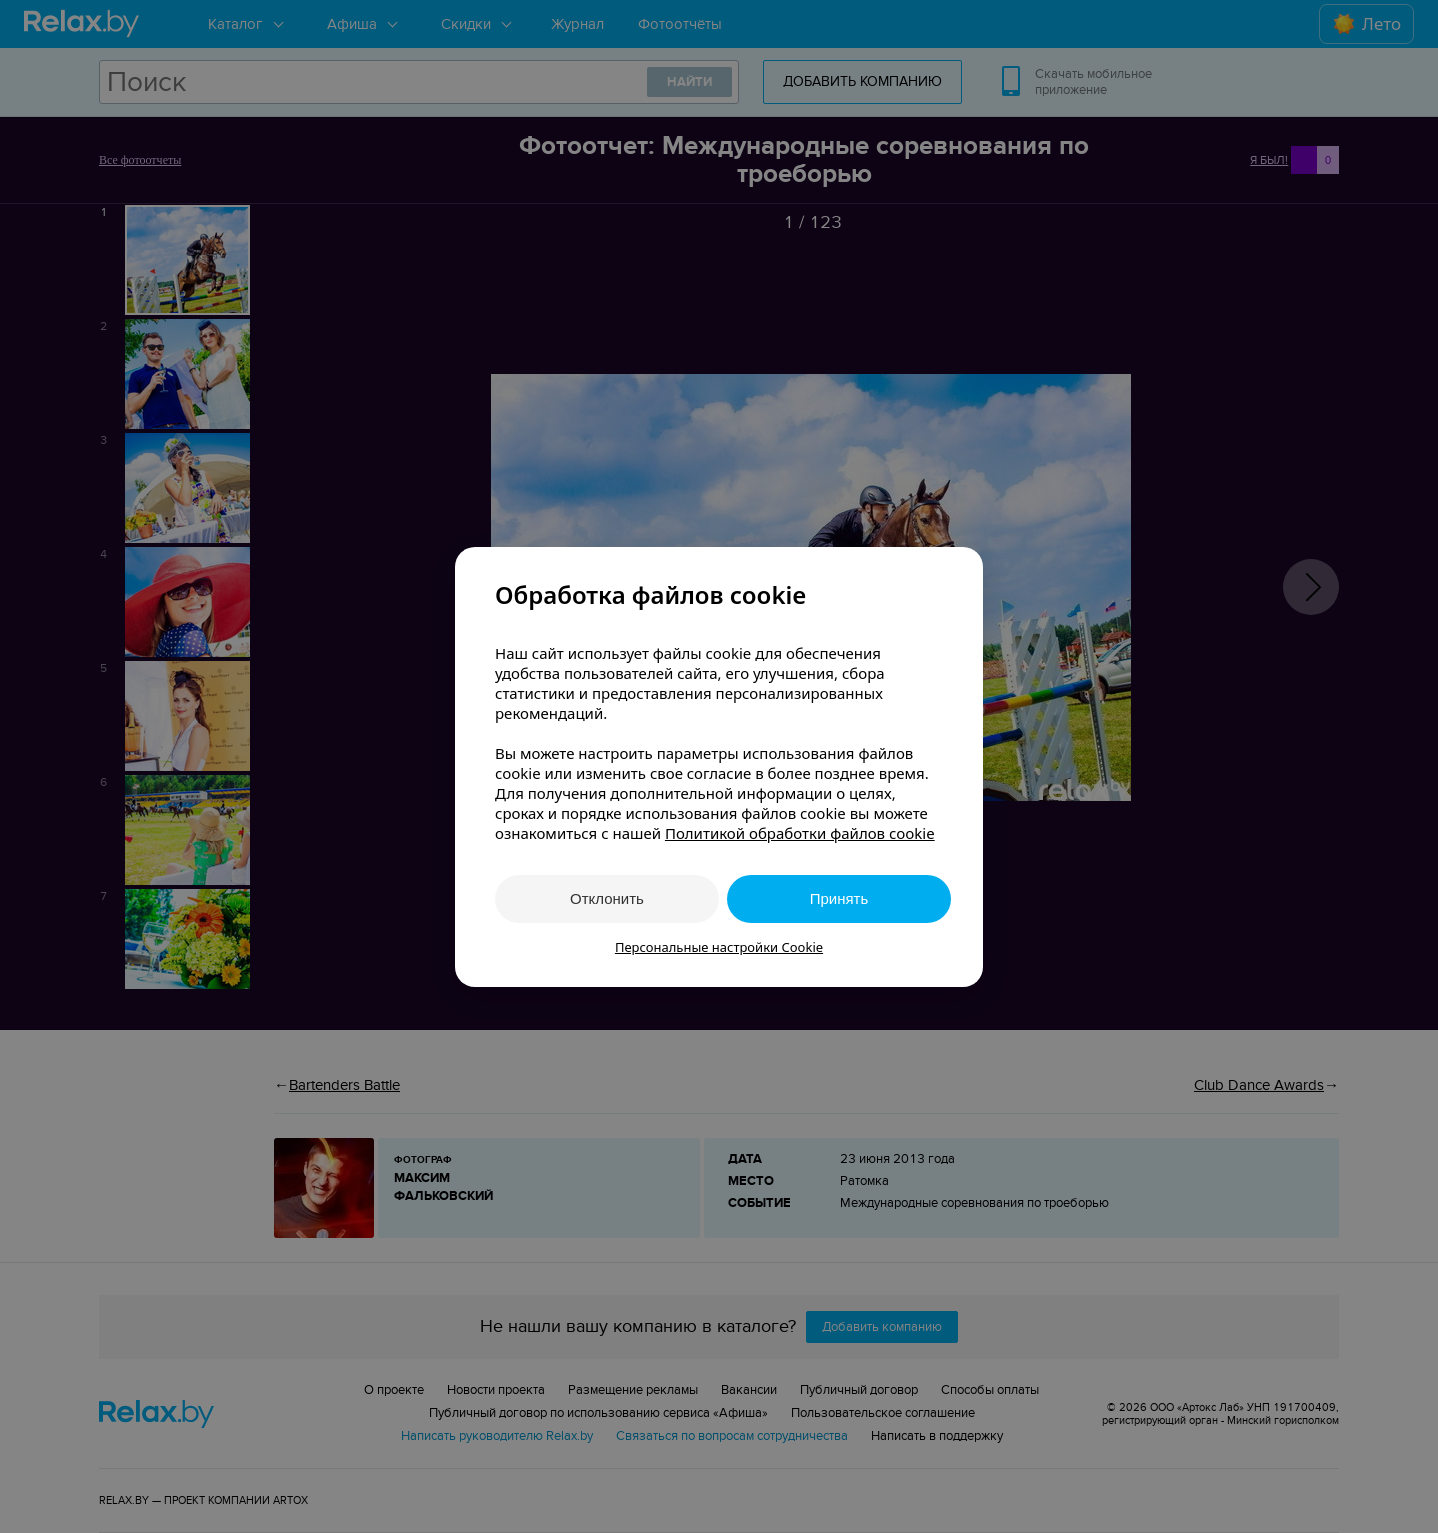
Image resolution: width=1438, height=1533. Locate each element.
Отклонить (607, 898)
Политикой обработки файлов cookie (800, 833)
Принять (839, 898)
